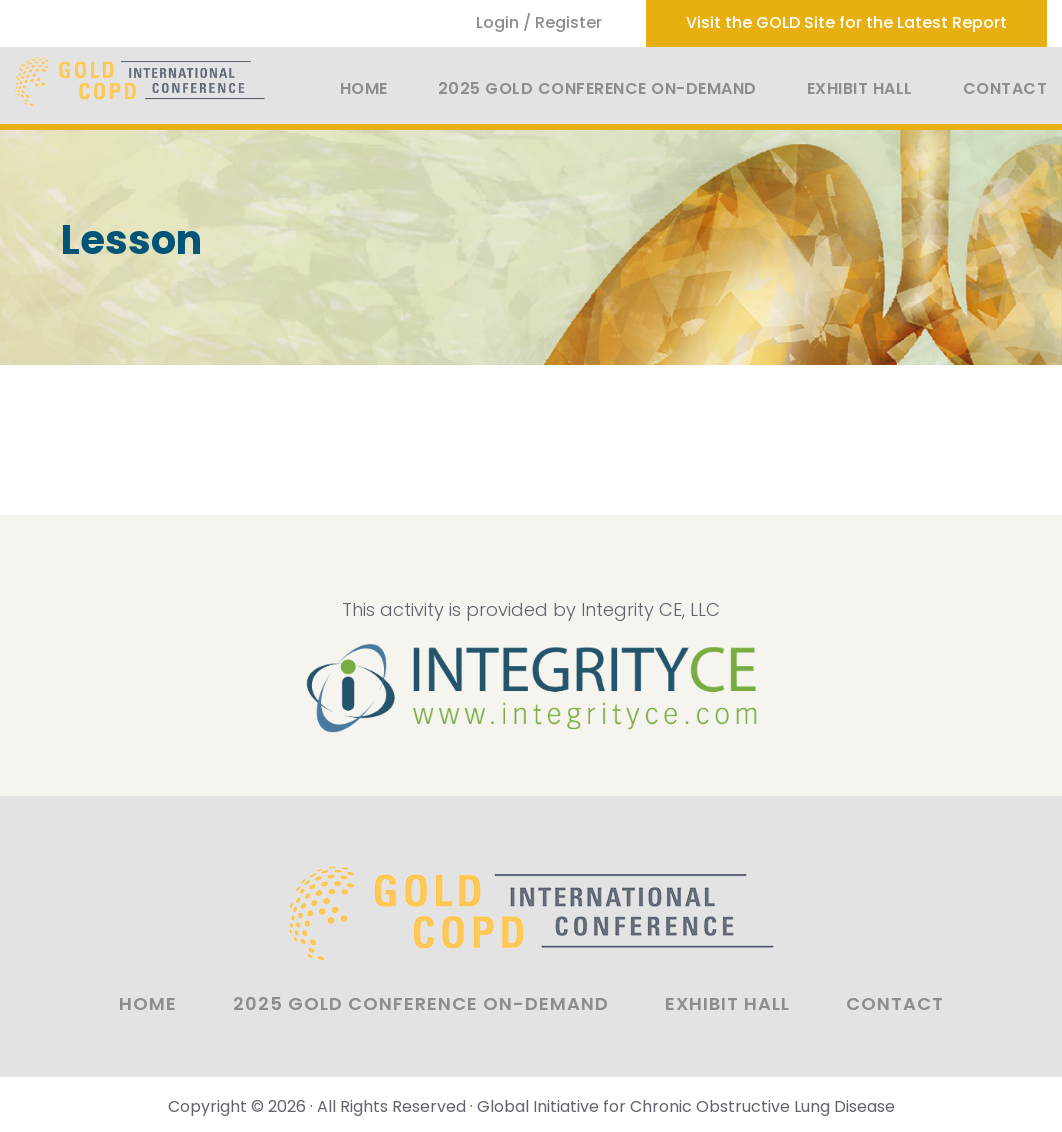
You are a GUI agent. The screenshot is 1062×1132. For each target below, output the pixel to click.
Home (364, 88)
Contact (1005, 88)
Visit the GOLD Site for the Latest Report (846, 22)
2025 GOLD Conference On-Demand (597, 88)
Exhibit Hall (860, 88)
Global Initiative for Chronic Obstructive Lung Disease (686, 1106)
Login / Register (539, 22)
